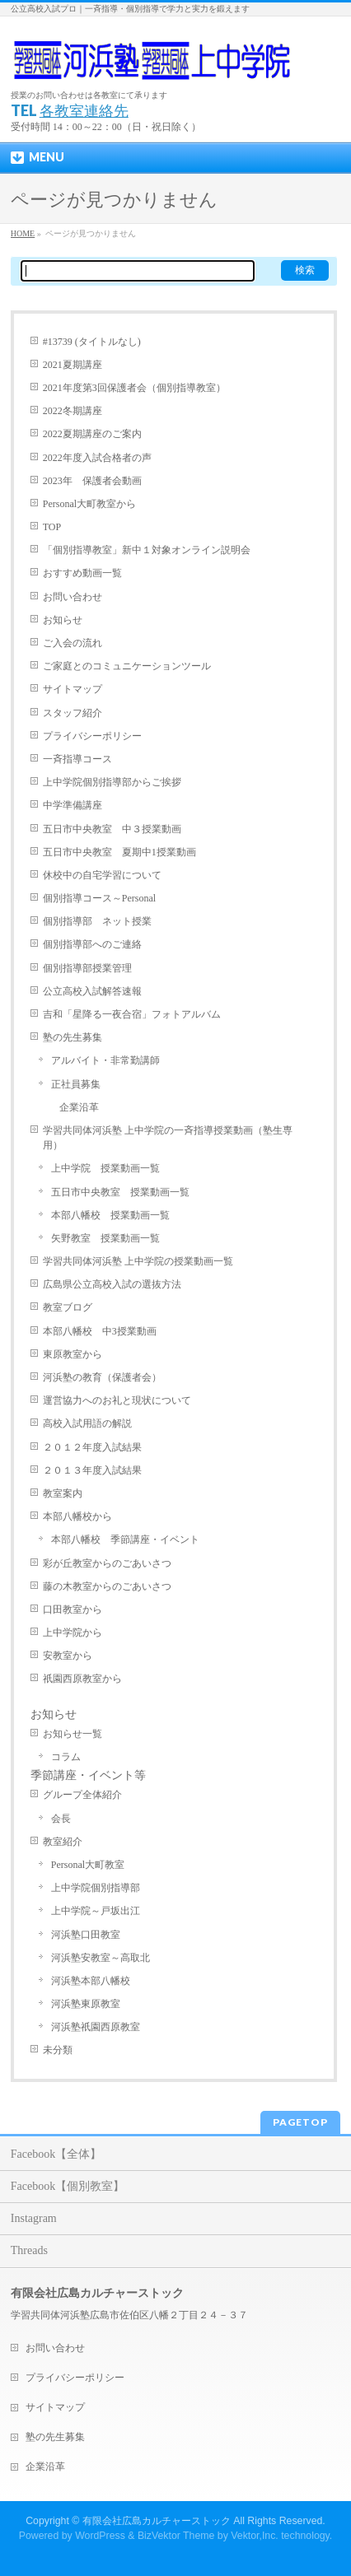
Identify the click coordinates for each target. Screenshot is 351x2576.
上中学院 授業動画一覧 (105, 1168)
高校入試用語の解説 (87, 1423)
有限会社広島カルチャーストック (156, 2521)
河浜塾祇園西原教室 (95, 2027)
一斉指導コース (77, 759)
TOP (52, 527)
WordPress (100, 2535)
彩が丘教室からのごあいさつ (107, 1563)
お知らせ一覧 (72, 1734)
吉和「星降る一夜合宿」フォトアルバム (132, 1014)
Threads (29, 2250)
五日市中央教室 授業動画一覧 (120, 1192)
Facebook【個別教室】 (67, 2186)
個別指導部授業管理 (87, 968)
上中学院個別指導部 (95, 1888)
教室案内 (62, 1493)
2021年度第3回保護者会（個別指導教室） (134, 388)
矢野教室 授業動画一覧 (105, 1238)
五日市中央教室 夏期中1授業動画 (119, 852)
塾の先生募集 (72, 1037)
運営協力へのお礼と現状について (117, 1400)
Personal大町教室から (89, 504)
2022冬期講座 (72, 411)
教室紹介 (62, 1841)
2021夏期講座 (72, 364)
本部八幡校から (77, 1516)
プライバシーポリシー (92, 736)
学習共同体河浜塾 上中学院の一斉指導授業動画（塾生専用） (167, 1138)
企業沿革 (79, 1107)
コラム (66, 1757)
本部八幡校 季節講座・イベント (125, 1539)
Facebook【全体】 (56, 2154)
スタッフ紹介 (72, 713)
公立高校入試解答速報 (92, 991)
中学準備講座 (72, 805)
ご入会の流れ (72, 643)
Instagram (34, 2218)
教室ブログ (67, 1307)
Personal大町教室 (87, 1864)
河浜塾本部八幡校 (90, 1981)
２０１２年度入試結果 (92, 1447)
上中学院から (72, 1632)
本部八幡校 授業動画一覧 (110, 1215)
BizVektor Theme (176, 2535)
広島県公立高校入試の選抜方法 (112, 1284)
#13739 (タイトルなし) (92, 341)
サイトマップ (72, 689)
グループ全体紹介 (82, 1794)
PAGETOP (300, 2122)
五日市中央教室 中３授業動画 (112, 829)
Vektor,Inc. (254, 2535)
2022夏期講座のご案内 (92, 434)
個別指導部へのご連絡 (92, 944)
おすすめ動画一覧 (82, 573)
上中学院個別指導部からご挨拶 (112, 782)
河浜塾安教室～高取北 (100, 1957)
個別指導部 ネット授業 (97, 921)
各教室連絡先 (84, 110)
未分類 (58, 2050)
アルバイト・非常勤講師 (105, 1060)
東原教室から (72, 1354)
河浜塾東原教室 (85, 2004)
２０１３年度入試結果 (92, 1470)
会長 (61, 1818)
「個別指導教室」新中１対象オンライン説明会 (146, 550)
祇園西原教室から (82, 1678)
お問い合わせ (72, 597)
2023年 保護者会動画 (92, 481)
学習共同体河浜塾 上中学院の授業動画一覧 (138, 1261)
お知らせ (62, 620)
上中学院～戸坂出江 (95, 1911)
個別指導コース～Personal (99, 898)
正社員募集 (76, 1084)
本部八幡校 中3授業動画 (100, 1331)
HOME (23, 233)
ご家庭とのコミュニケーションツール (127, 666)
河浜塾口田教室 (85, 1934)
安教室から (67, 1655)
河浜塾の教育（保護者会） (102, 1377)
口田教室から (72, 1609)
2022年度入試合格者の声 (97, 457)
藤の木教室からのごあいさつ (107, 1586)
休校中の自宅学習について (102, 875)
